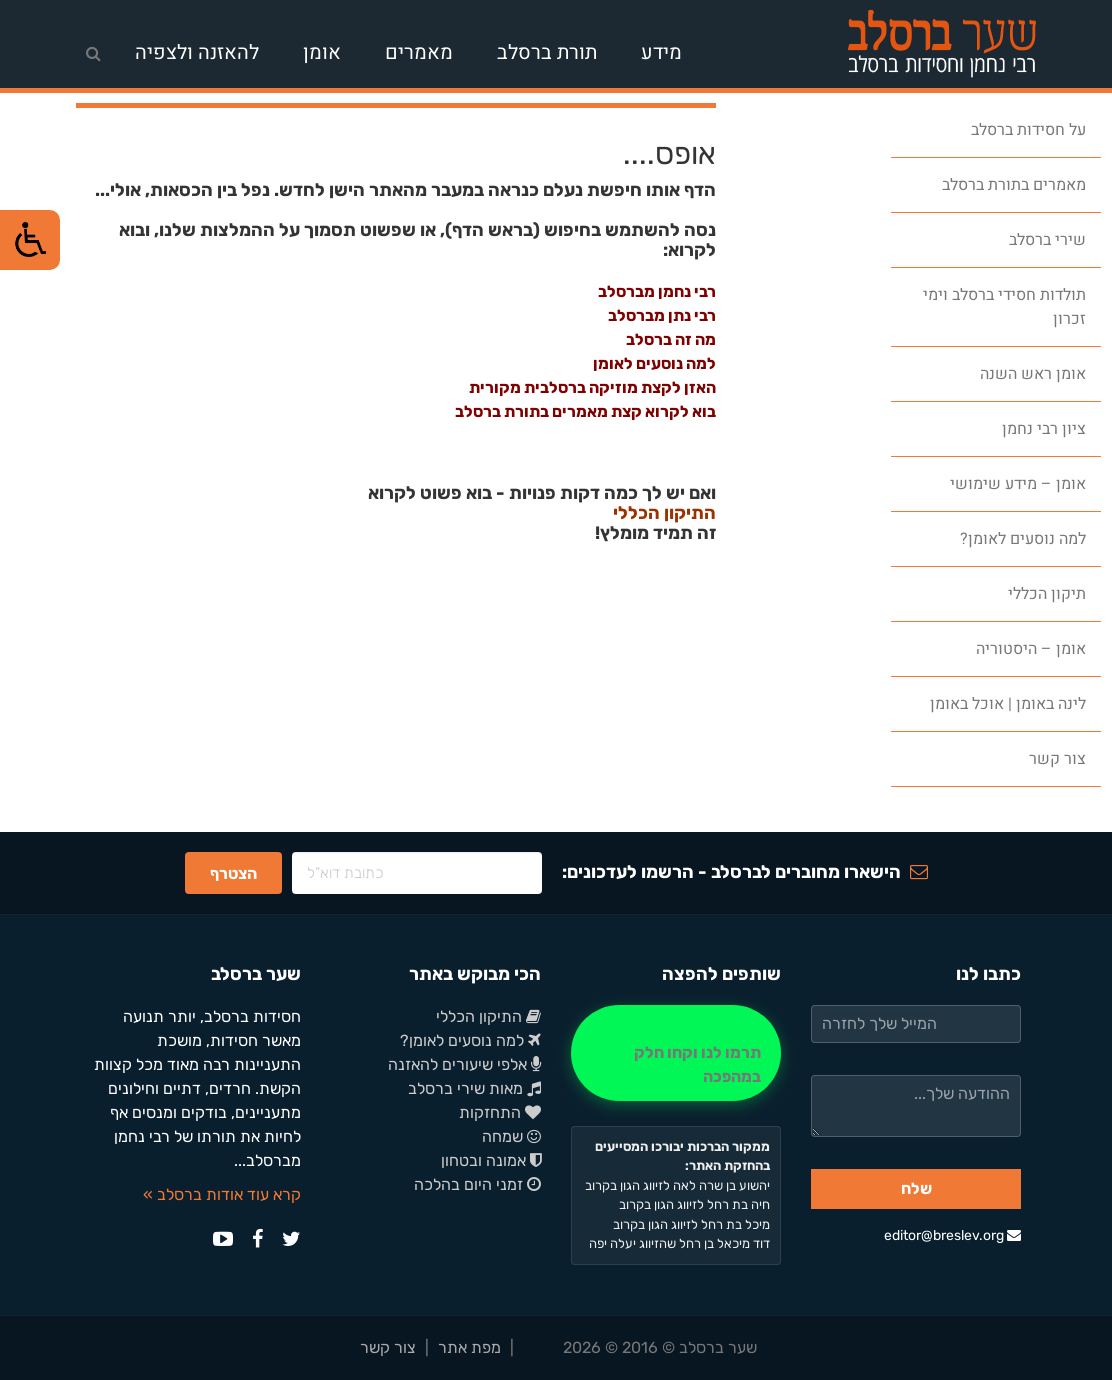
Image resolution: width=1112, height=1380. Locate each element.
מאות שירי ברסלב (474, 1088)
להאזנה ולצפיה (197, 52)
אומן (322, 52)
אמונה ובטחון (491, 1160)
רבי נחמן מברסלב (657, 291)
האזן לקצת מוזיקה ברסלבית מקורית (592, 387)
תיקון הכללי (1047, 594)
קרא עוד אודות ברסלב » (222, 1194)
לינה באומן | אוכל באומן (1008, 704)
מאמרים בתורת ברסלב (1014, 185)
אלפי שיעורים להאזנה (464, 1064)
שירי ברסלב (1047, 240)
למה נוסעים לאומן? (1023, 539)
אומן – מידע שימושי (1018, 484)
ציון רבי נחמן (1044, 429)
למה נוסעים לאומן (654, 363)
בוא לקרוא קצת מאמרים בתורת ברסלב (585, 411)
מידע (661, 52)
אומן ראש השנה (1033, 374)
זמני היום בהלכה (477, 1184)
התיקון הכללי (664, 514)
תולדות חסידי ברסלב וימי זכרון (1004, 307)
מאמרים (419, 52)
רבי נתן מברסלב (662, 315)
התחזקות (500, 1112)
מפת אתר (469, 1347)
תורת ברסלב (547, 52)
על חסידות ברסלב (1028, 130)
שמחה (511, 1136)
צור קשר (1057, 759)
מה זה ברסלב (671, 339)
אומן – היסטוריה (1031, 649)
